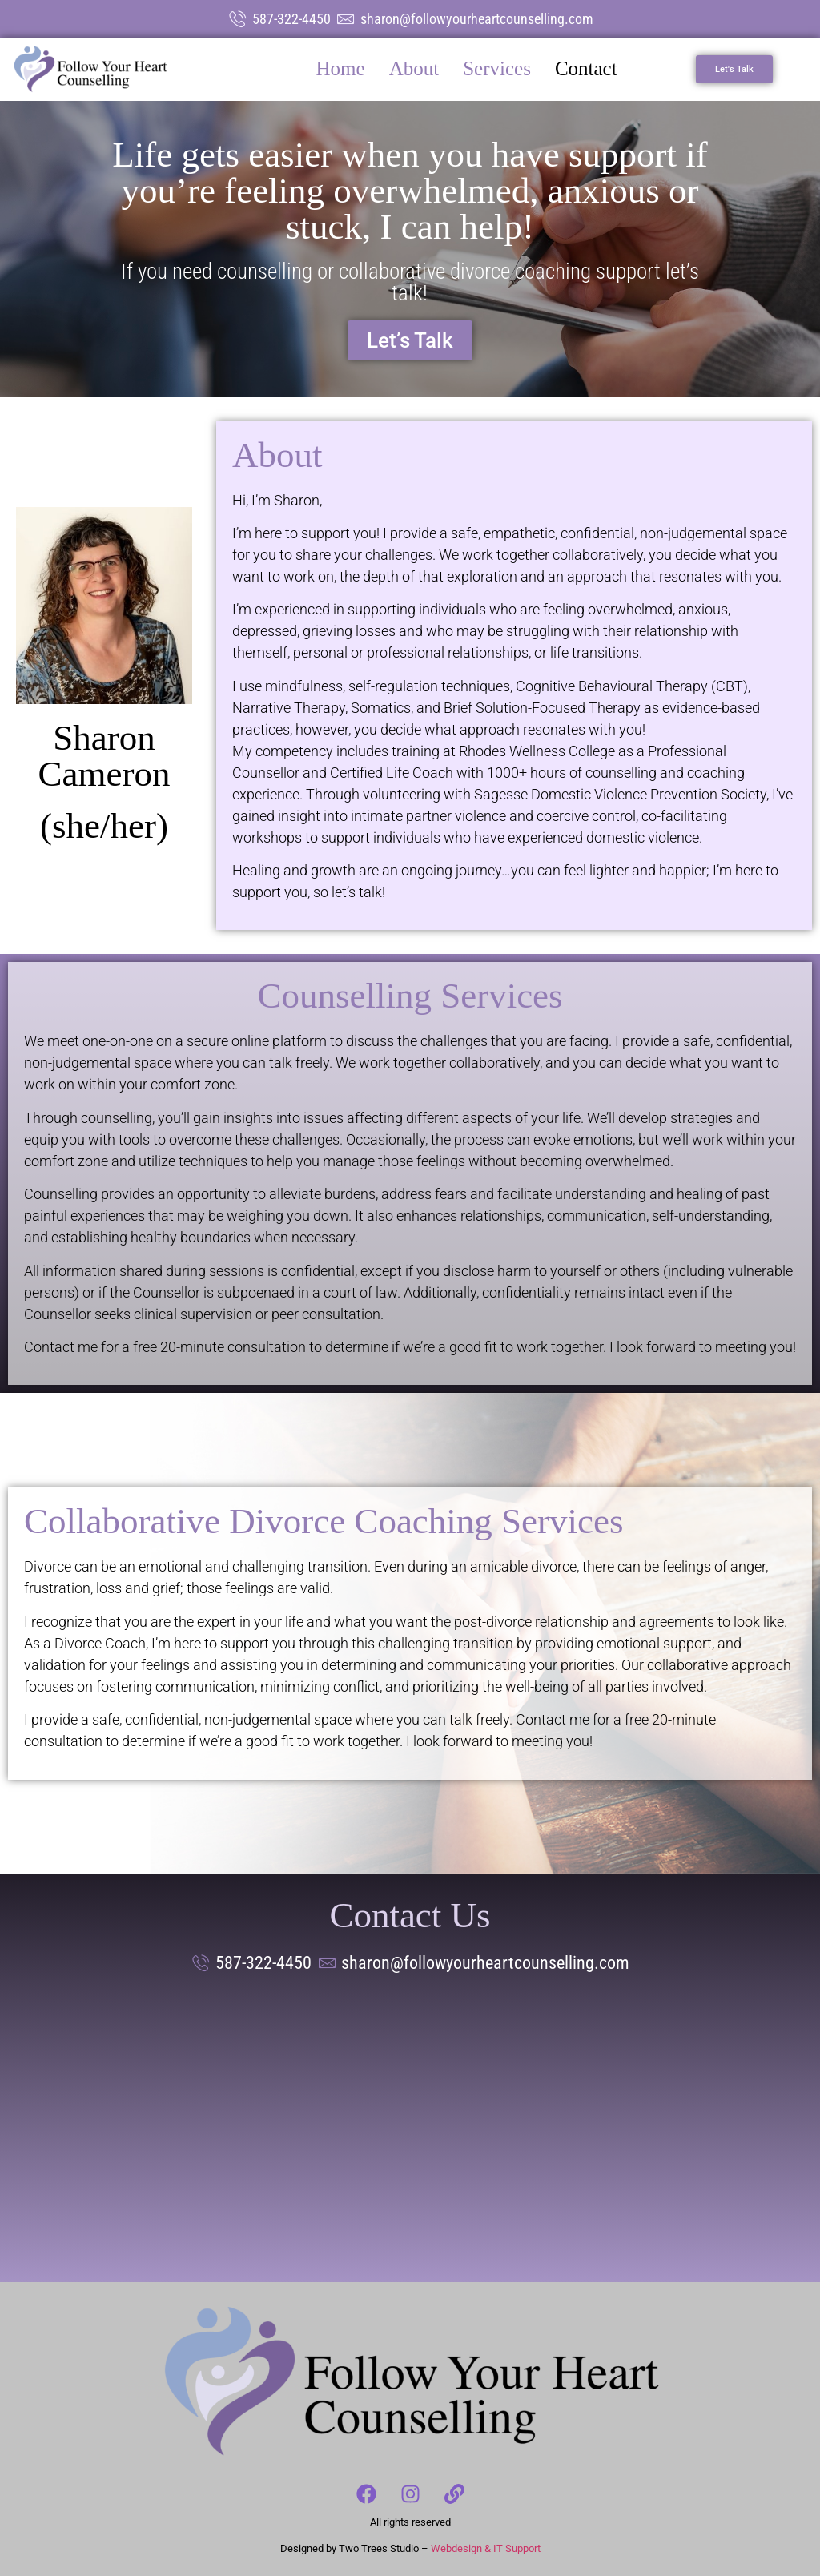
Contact (586, 68)
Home (340, 68)
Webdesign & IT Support (486, 2548)
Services (497, 68)
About (414, 68)
